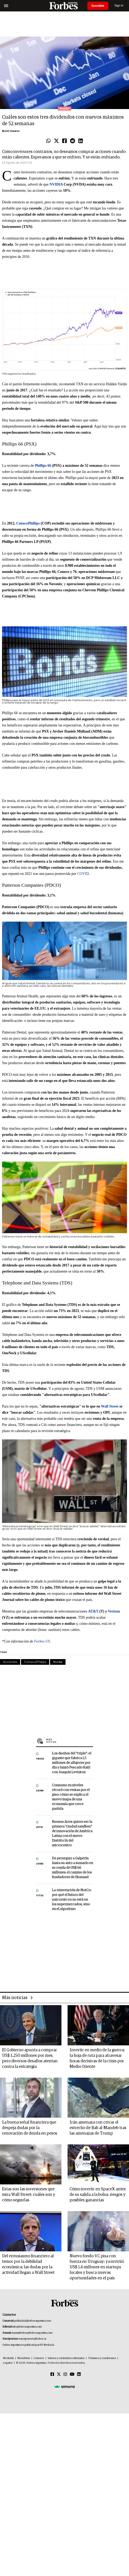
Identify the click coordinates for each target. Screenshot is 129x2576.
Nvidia (57, 1662)
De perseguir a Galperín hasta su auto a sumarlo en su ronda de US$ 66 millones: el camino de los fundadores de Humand (72, 1868)
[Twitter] (59, 2374)
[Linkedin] (79, 2374)
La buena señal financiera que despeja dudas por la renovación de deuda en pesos (29, 2127)
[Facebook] (52, 2374)
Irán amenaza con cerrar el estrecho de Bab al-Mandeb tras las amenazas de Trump (98, 2127)
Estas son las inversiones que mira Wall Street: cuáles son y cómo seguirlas (28, 2194)
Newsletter (23, 2358)
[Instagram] (65, 2374)
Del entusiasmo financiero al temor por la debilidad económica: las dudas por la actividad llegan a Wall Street (28, 2264)
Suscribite (97, 5)
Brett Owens (11, 131)
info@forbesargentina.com (27, 2326)
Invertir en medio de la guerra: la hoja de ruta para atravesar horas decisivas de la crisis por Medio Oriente (97, 2058)
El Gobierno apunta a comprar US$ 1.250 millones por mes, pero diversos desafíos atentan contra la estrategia (30, 2058)
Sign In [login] (119, 5)
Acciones (10, 1662)
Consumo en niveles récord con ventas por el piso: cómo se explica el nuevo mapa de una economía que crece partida (71, 1797)
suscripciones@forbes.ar (32, 2339)
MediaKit (8, 2358)
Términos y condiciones (102, 2358)
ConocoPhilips (35, 1662)
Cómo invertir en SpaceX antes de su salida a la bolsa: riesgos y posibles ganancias (98, 2194)
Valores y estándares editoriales (66, 2358)
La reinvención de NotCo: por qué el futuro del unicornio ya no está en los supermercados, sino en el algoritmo (71, 1900)
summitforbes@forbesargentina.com (32, 2333)
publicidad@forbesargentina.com (32, 2321)
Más (69, 1740)
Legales (8, 2363)
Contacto (39, 2358)
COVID (83, 874)
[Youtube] (72, 2374)
